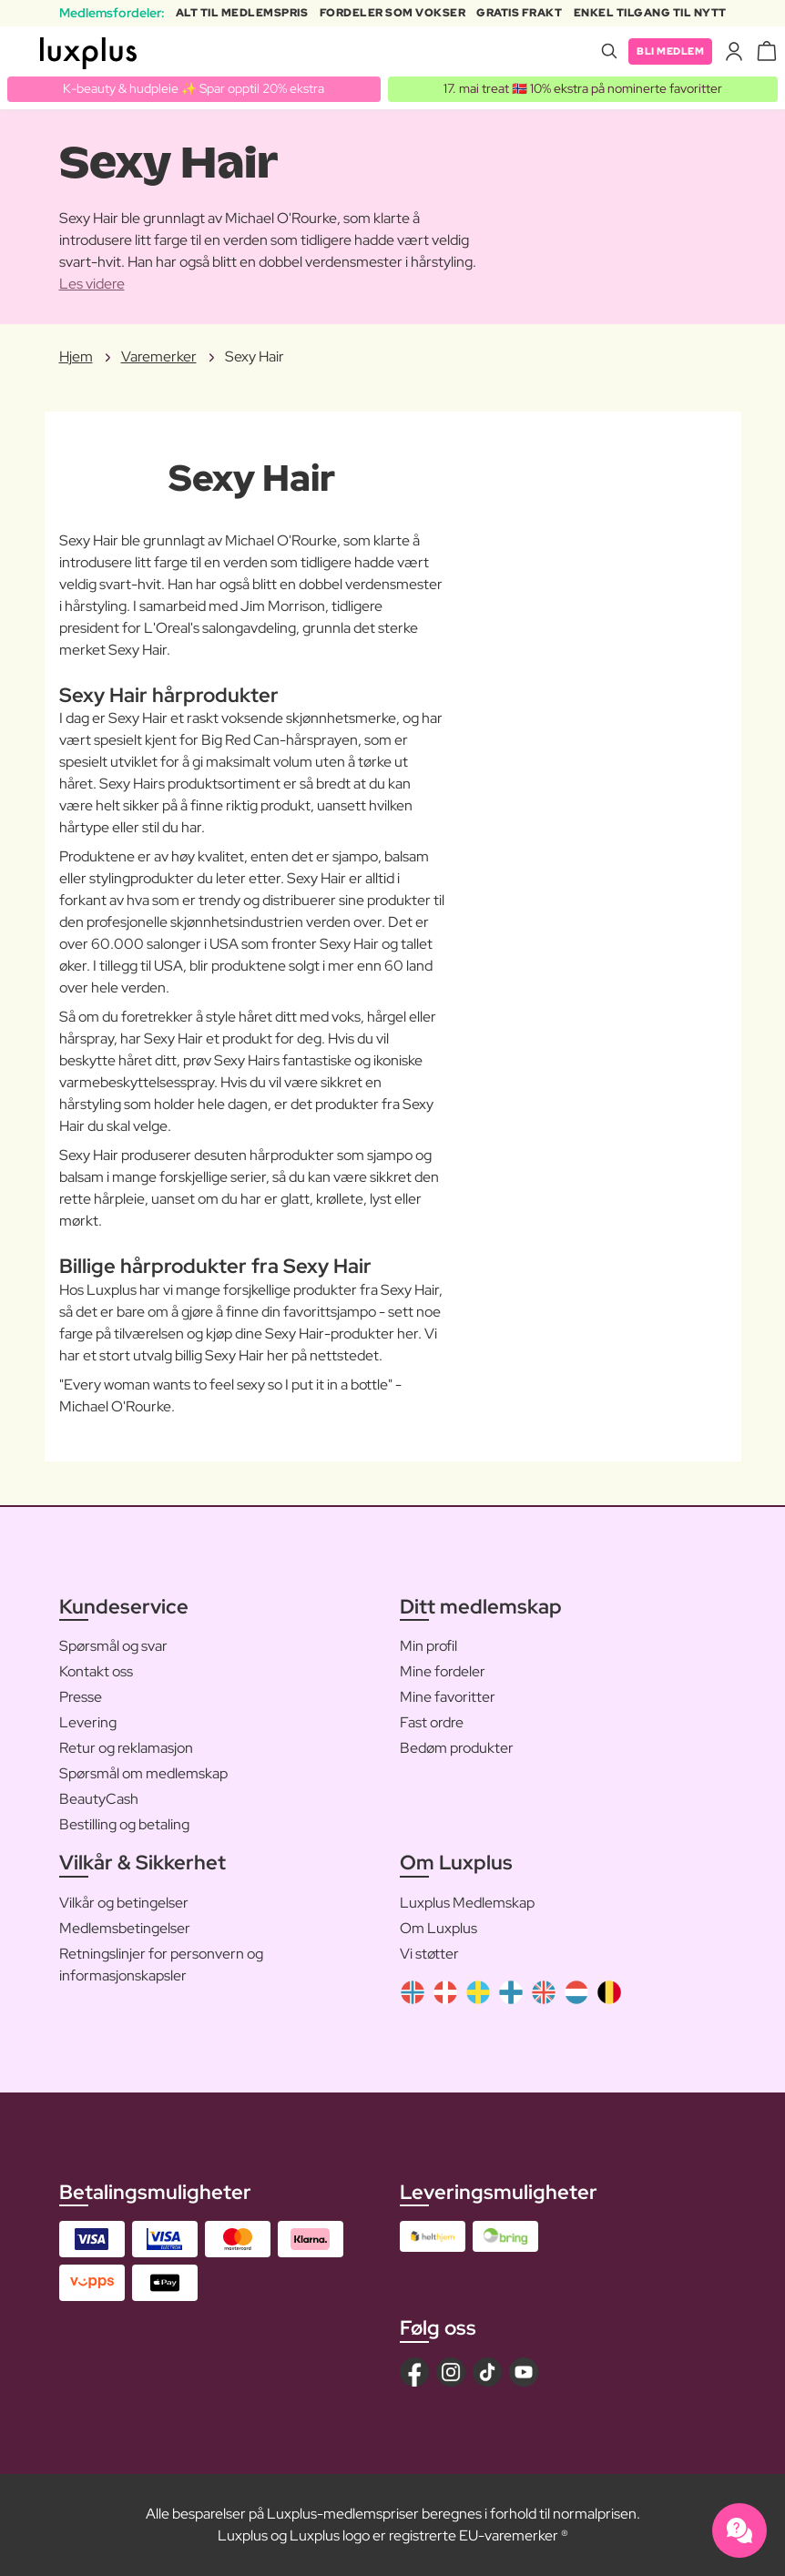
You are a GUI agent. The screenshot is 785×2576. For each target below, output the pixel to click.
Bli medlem (667, 51)
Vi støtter (429, 1953)
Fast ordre (432, 1723)
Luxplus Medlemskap (467, 1902)
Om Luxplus (438, 1928)
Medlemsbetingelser (124, 1928)
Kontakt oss (96, 1672)
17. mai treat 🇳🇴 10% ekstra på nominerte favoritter (582, 88)
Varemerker (159, 356)
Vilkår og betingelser (124, 1902)
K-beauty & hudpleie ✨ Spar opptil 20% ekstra (193, 88)
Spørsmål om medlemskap (143, 1774)
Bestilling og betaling (124, 1825)
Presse (80, 1697)
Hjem (76, 356)
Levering (88, 1723)
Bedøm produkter (457, 1748)
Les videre (92, 283)
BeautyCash (98, 1799)
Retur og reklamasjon (126, 1748)
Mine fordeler (442, 1672)
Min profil (428, 1646)
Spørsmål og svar (113, 1646)
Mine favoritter (447, 1697)
